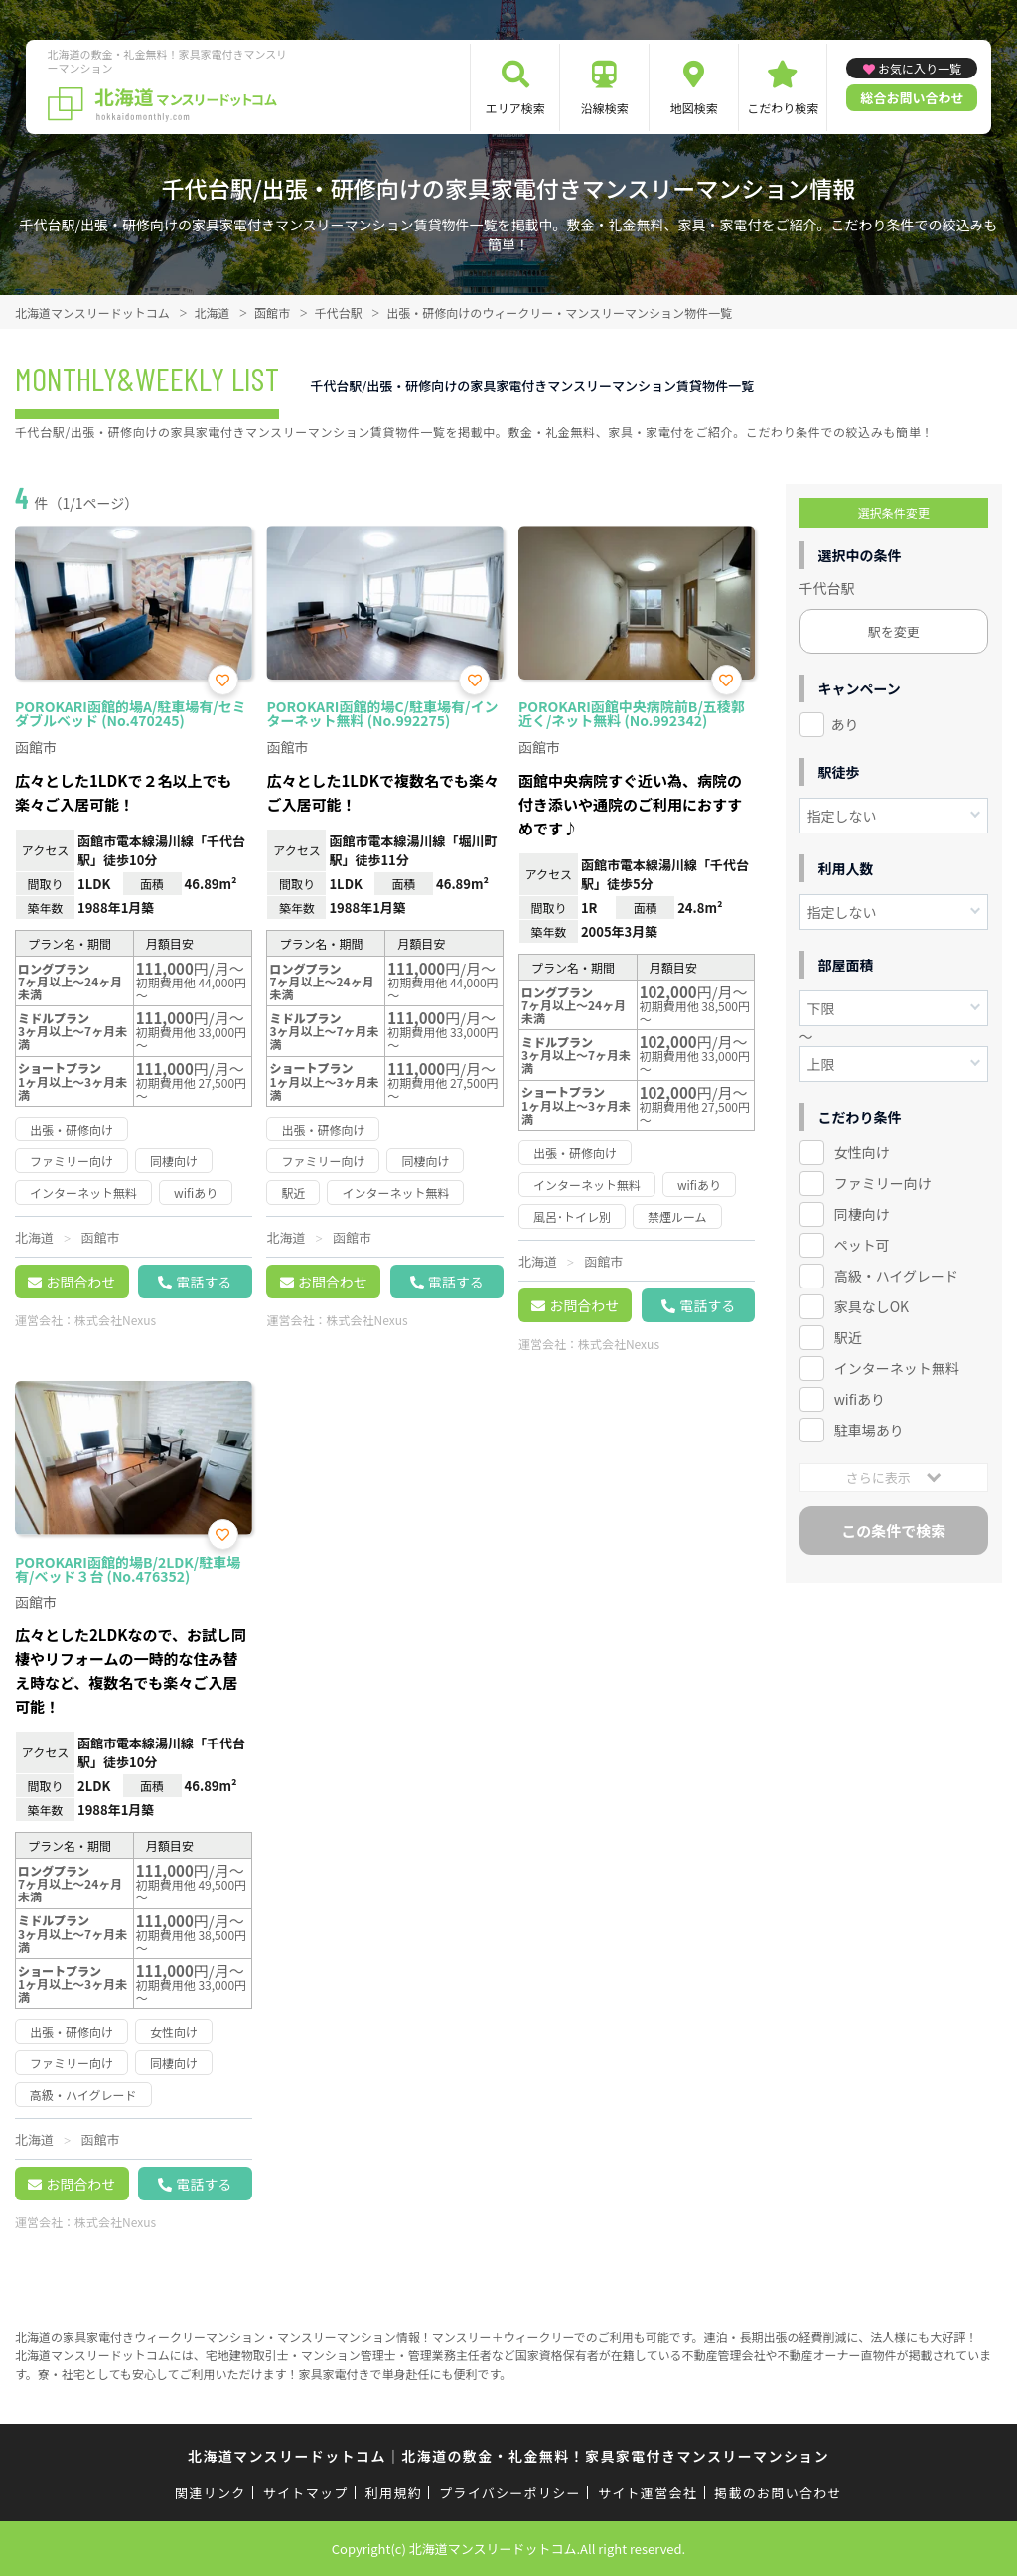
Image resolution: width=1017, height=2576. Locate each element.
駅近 (848, 1337)
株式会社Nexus (115, 1319)
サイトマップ (306, 2492)
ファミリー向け (883, 1183)
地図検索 (694, 107)
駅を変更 (894, 631)
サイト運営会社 (647, 2492)
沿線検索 (605, 107)
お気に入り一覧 (919, 68)
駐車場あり (869, 1430)
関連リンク (210, 2492)
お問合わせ (80, 1281)
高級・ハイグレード (896, 1276)
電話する (203, 1281)
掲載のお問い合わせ (778, 2492)
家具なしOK (871, 1306)
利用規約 (393, 2492)
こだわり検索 (782, 107)
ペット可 (862, 1245)
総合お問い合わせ (911, 97)
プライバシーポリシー (510, 2492)
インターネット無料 (896, 1368)
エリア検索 (515, 107)
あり (845, 724)
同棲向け (862, 1214)
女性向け (862, 1152)
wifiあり (859, 1399)
